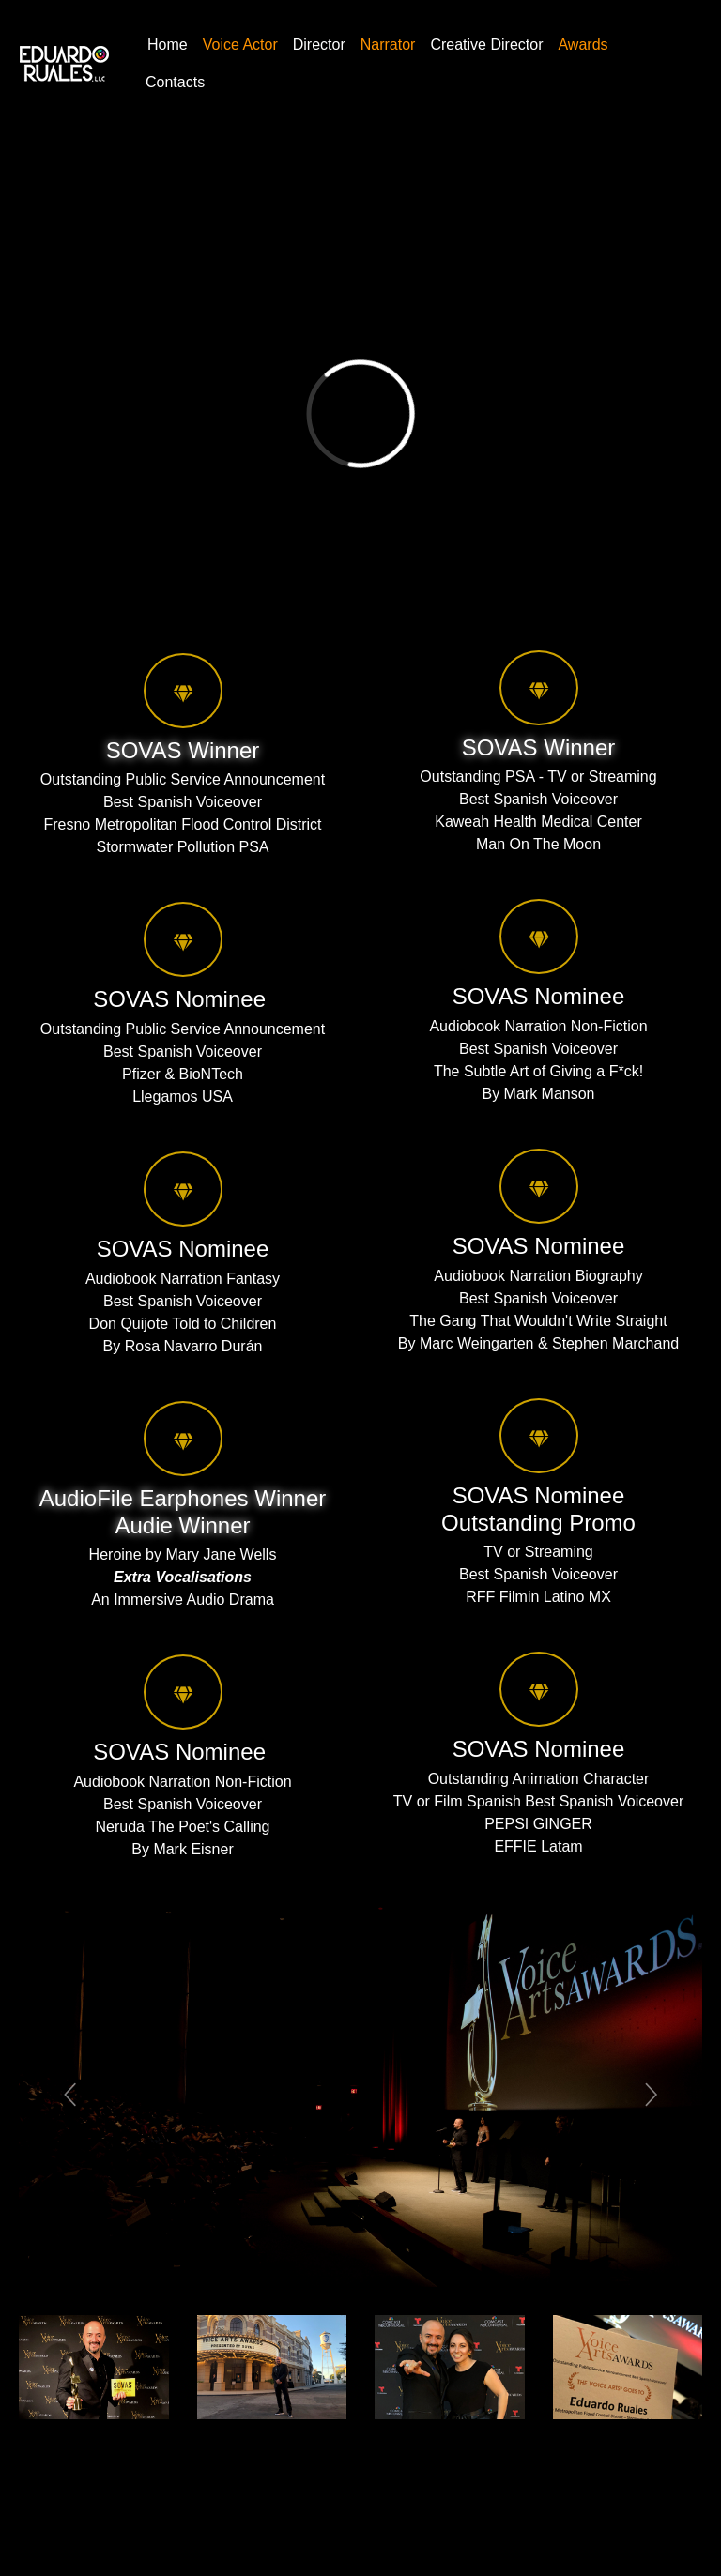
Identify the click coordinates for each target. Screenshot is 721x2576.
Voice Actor (240, 45)
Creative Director (486, 45)
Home (167, 45)
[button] (70, 2094)
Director (319, 45)
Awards (582, 45)
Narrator (388, 45)
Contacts (175, 82)
